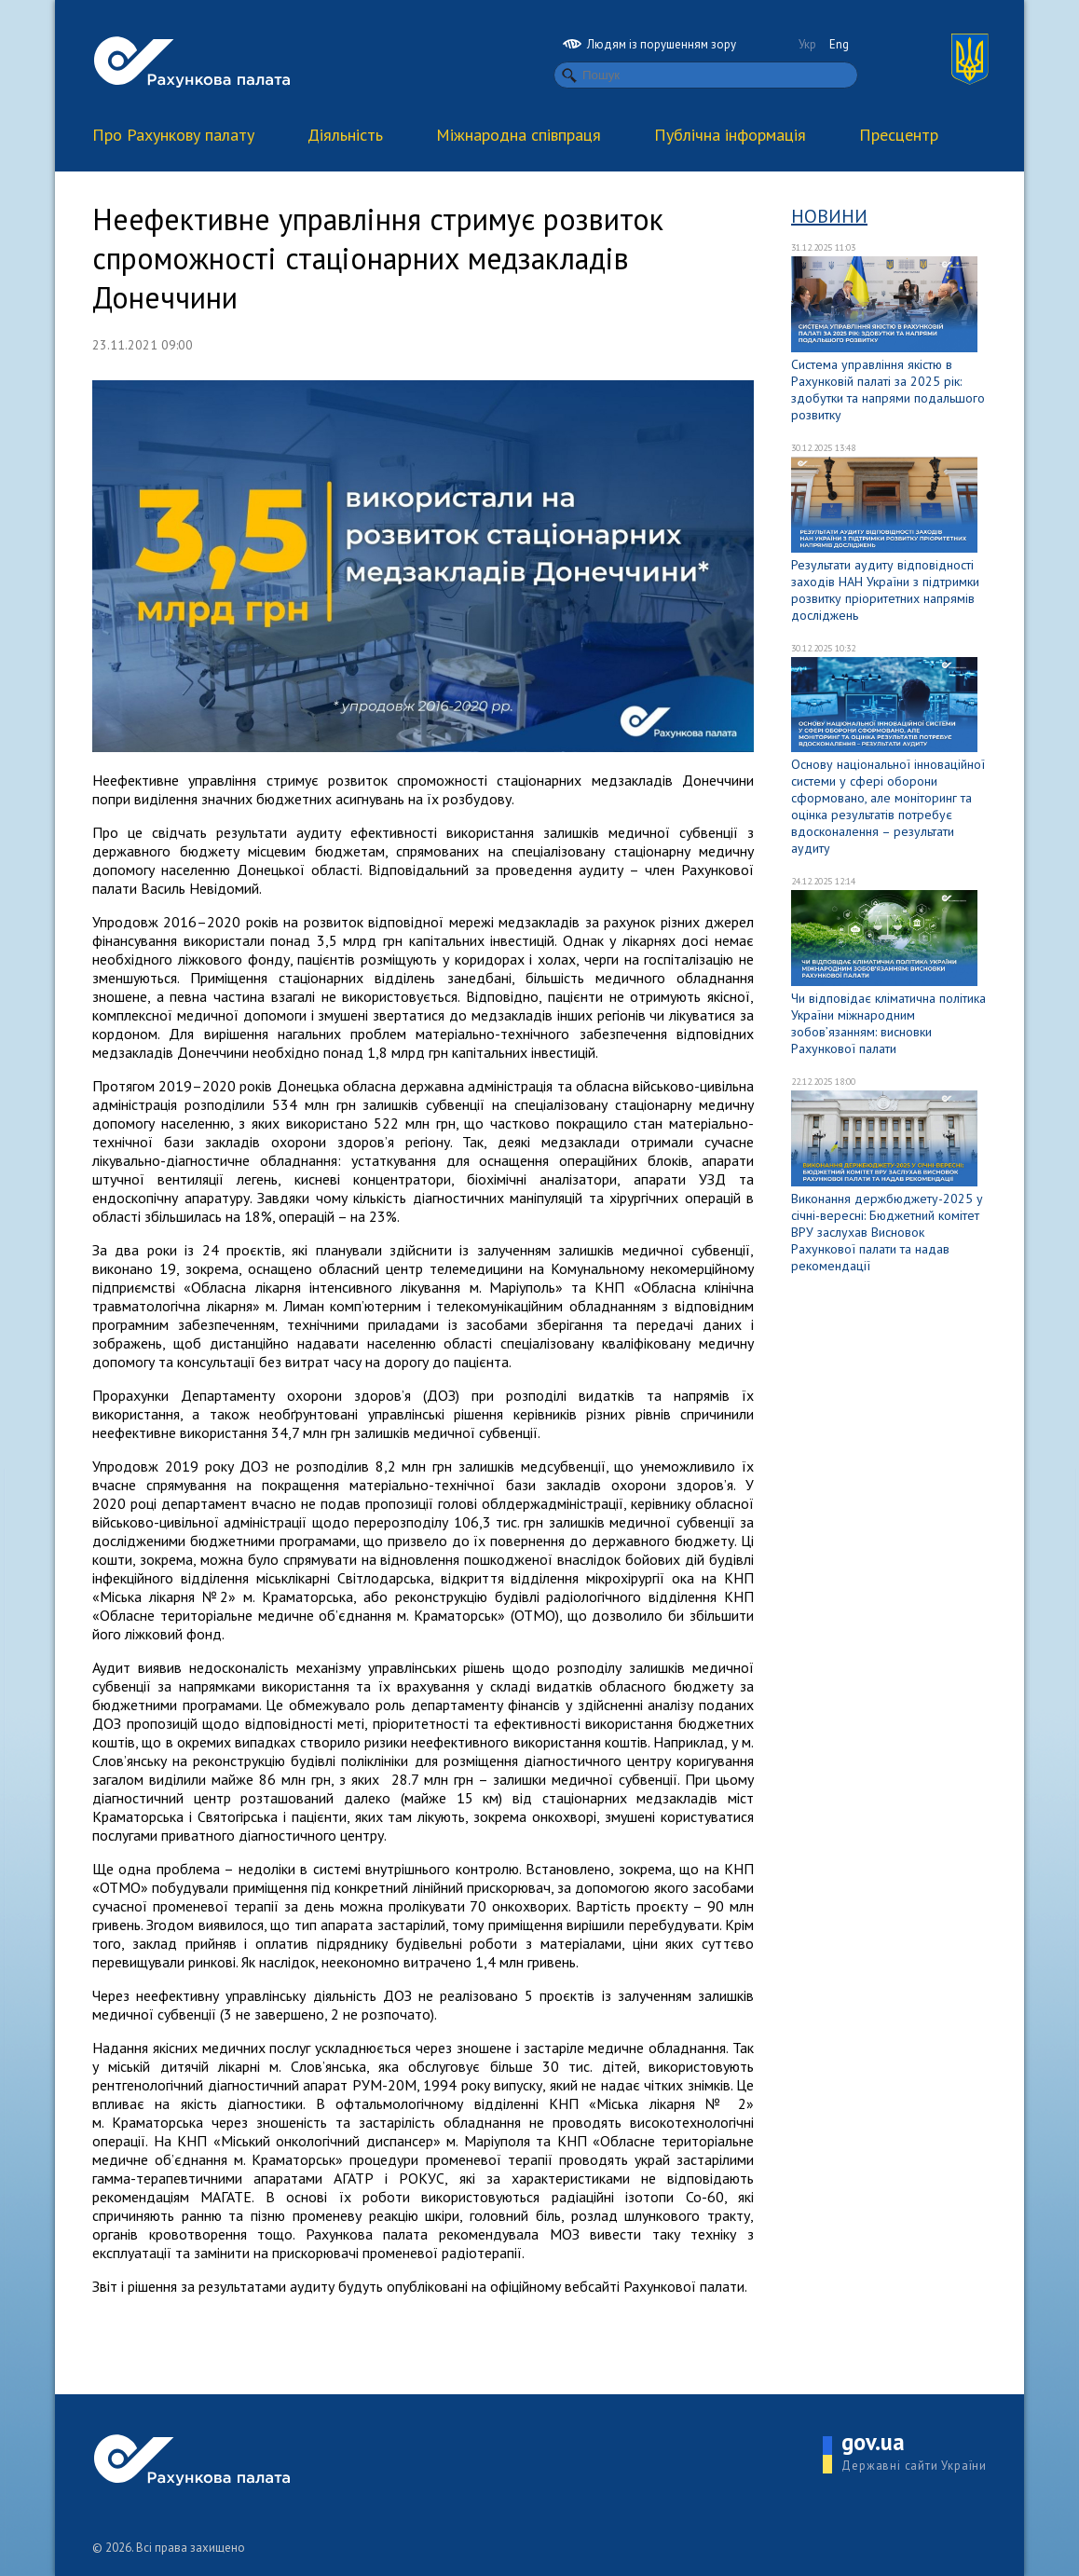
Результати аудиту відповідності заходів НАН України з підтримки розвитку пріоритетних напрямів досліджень (885, 589)
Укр (807, 44)
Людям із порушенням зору (649, 44)
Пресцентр (898, 134)
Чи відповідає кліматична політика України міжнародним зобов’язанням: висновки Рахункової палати (888, 1023)
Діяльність (345, 134)
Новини (829, 216)
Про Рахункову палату (173, 134)
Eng (839, 44)
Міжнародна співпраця (518, 134)
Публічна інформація (730, 134)
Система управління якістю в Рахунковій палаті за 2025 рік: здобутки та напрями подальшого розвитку (888, 389)
